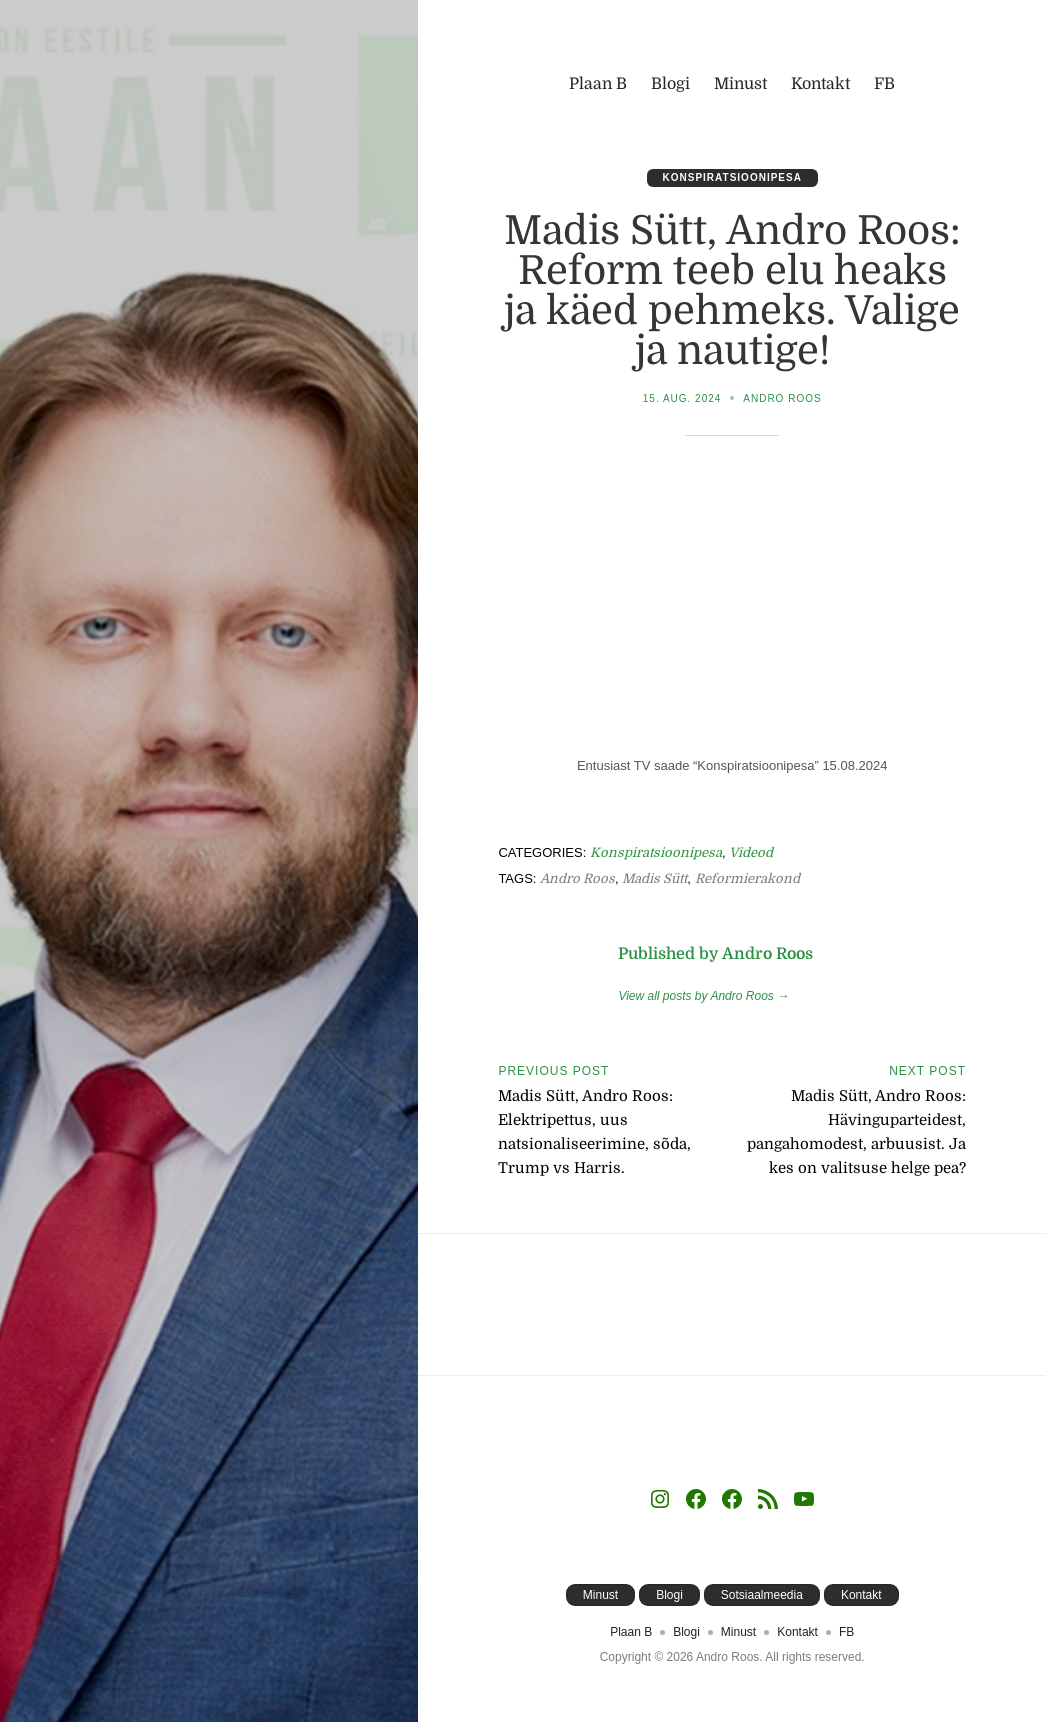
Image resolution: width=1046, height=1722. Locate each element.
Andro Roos (782, 398)
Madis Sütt (654, 878)
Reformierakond (747, 878)
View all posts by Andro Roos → (703, 996)
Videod (751, 852)
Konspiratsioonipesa (732, 177)
